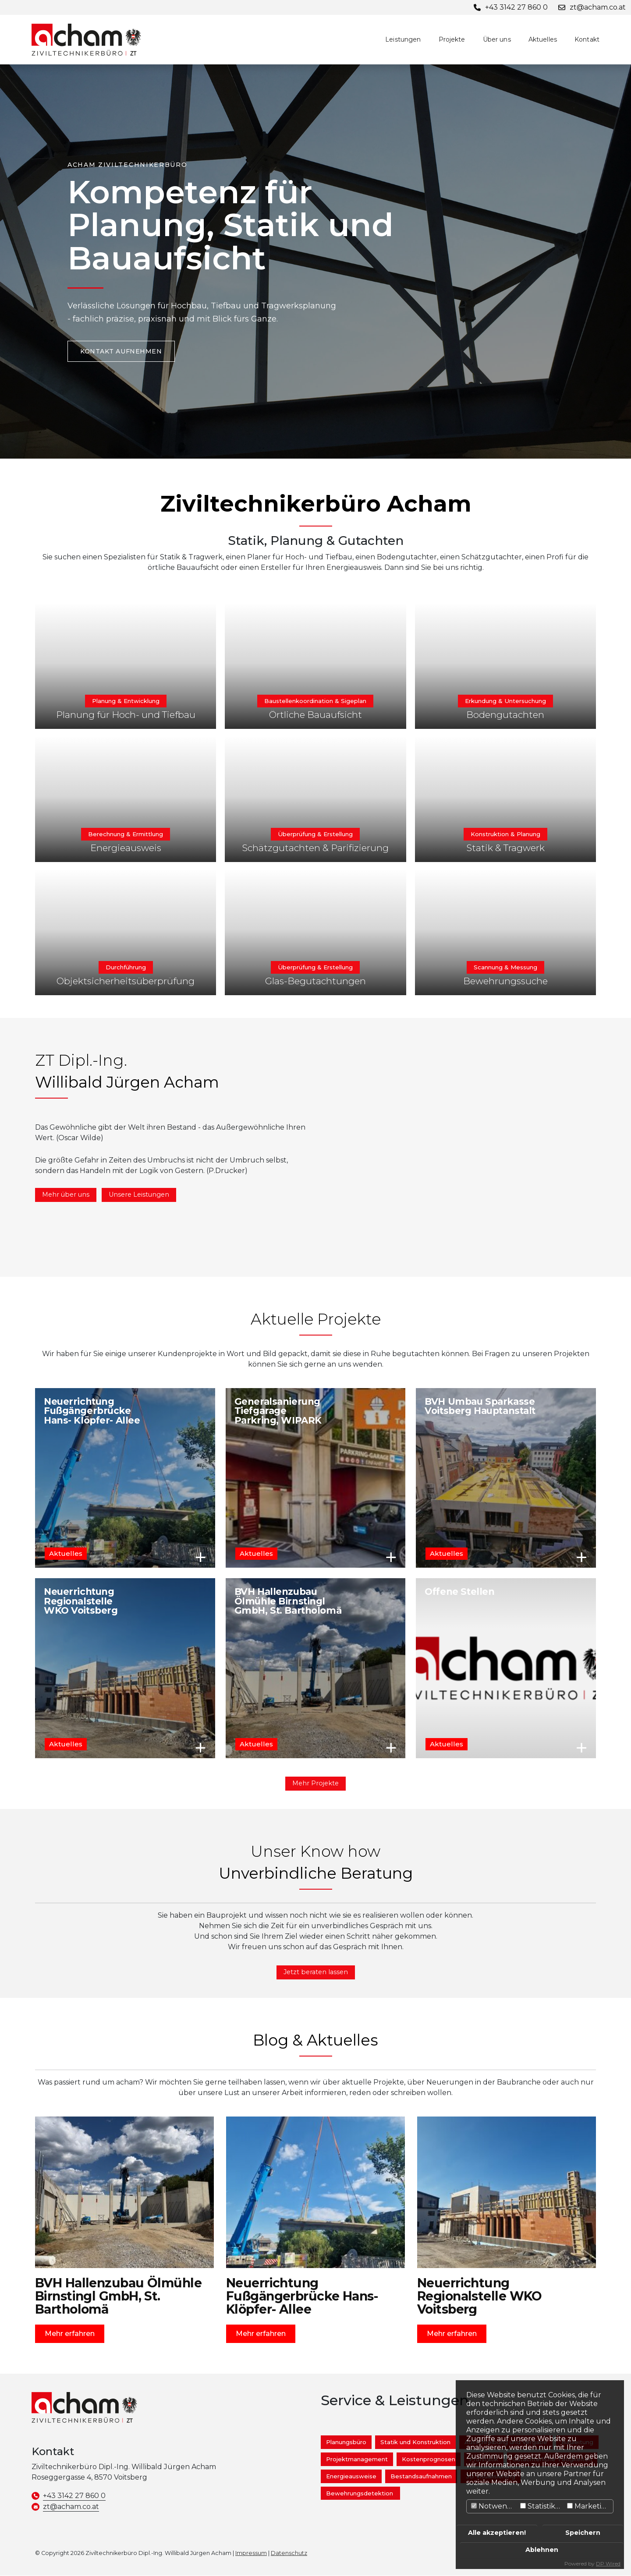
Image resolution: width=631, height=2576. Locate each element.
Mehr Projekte (315, 1783)
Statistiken (542, 2506)
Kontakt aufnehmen (121, 351)
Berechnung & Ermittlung (125, 833)
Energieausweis (125, 847)
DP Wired (608, 2563)
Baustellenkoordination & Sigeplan (315, 700)
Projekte (452, 39)
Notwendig (494, 2506)
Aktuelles (542, 39)
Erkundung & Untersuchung (505, 700)
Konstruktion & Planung (505, 833)
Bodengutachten (505, 714)
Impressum (251, 2553)
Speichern (582, 2533)
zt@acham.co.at (71, 2506)
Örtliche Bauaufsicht (315, 714)
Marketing (589, 2506)
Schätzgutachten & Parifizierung (315, 847)
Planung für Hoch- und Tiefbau (125, 714)
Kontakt (586, 39)
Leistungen (403, 39)
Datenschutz (289, 2553)
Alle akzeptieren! (497, 2533)
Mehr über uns (65, 1194)
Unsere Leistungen (139, 1194)
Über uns (497, 39)
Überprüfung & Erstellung (315, 833)
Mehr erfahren (200, 1556)
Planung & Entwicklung (126, 700)
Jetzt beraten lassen (316, 1972)
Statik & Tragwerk (505, 847)
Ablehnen (541, 2550)
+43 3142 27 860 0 (74, 2495)
